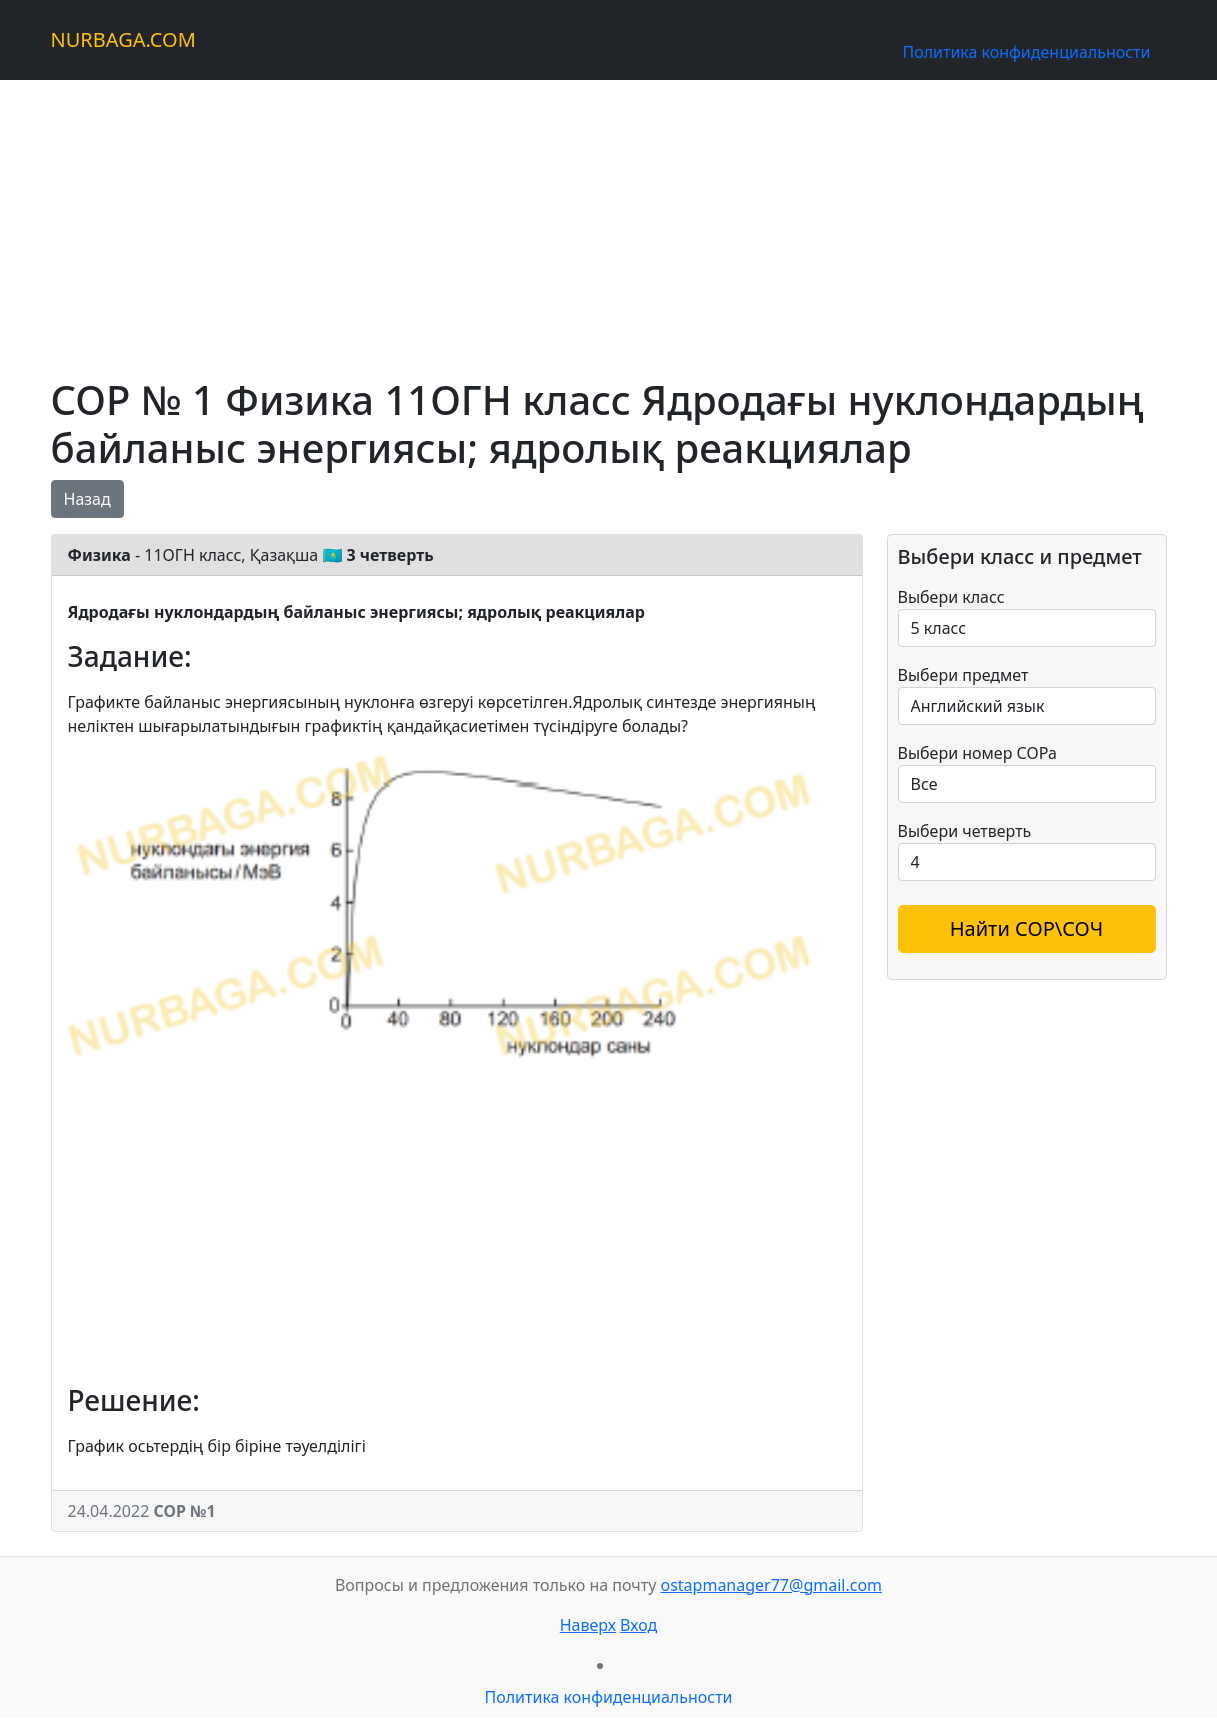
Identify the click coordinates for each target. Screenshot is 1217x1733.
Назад (87, 499)
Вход (638, 1625)
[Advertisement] (609, 220)
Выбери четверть (965, 831)
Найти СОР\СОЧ (1027, 928)
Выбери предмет (963, 675)
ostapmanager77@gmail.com (771, 1585)
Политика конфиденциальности (1026, 52)
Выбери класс (951, 597)
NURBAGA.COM (123, 39)
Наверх (588, 1625)
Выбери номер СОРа (977, 753)
